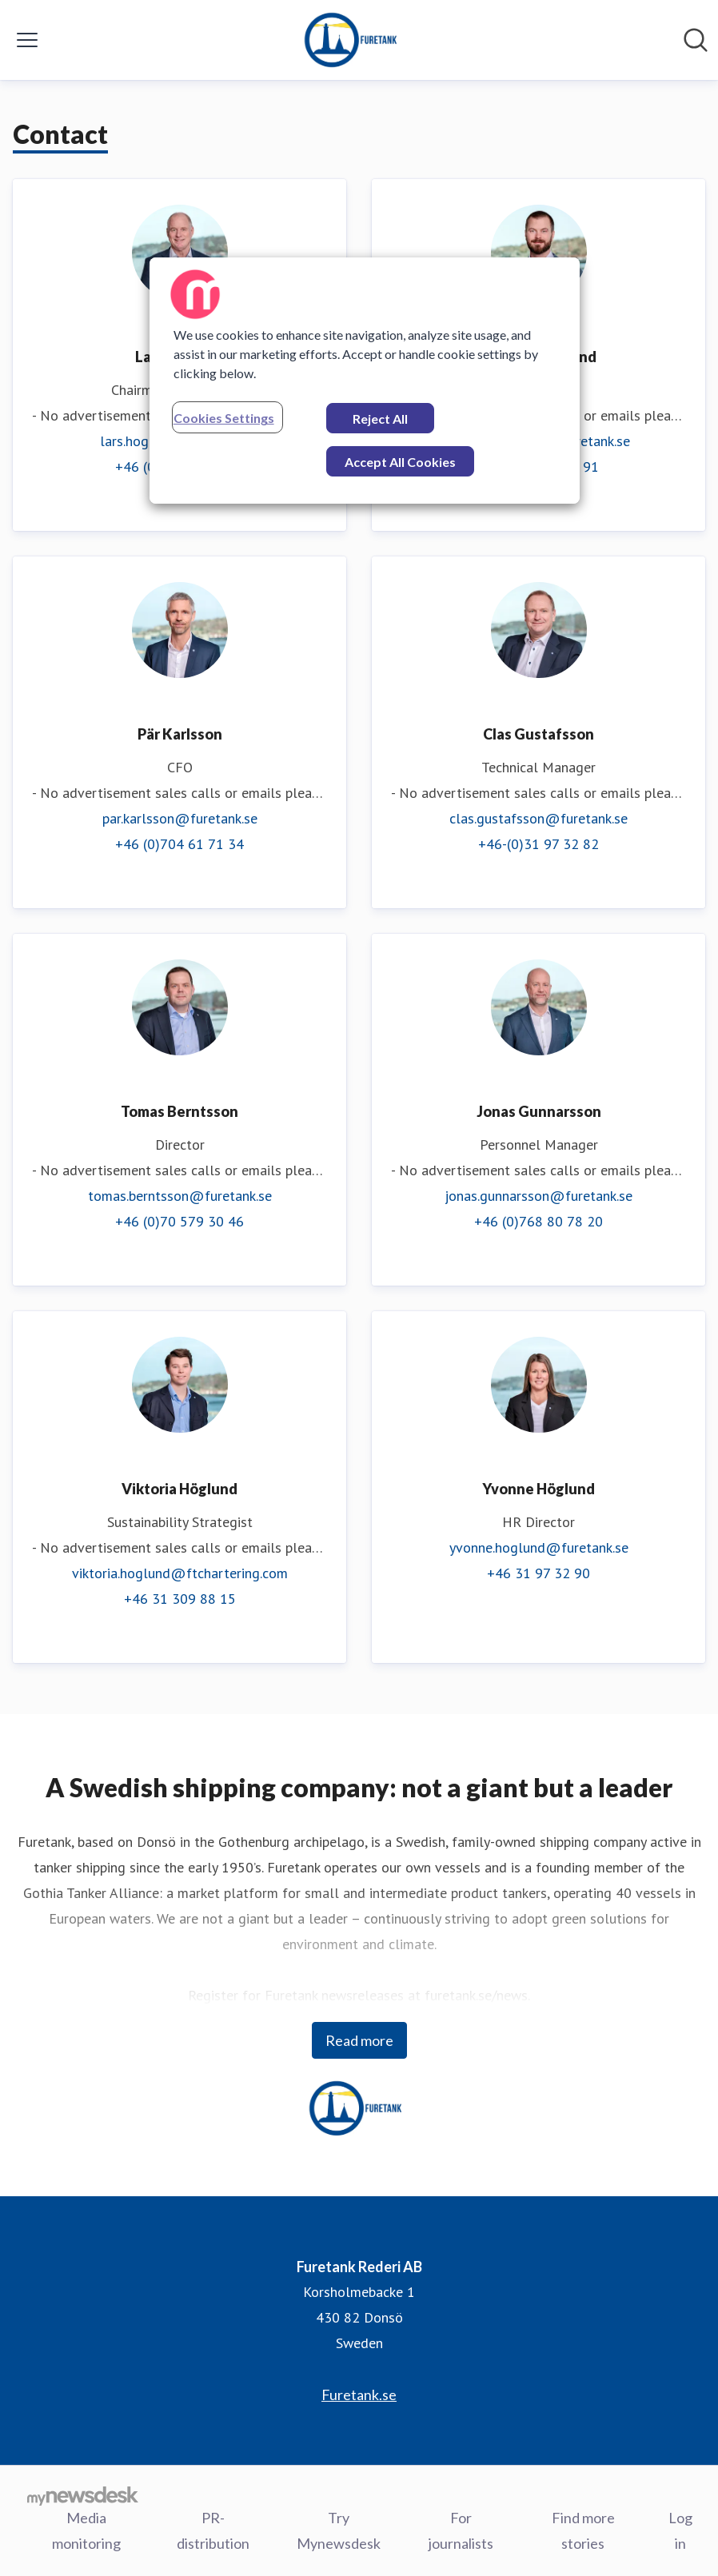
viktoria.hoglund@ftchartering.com (180, 1573)
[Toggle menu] (27, 40)
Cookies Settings (224, 417)
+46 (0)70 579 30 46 (179, 1221)
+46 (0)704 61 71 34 (179, 844)
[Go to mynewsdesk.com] (82, 2495)
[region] (365, 380)
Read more (359, 2040)
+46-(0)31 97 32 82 (538, 844)
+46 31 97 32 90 (538, 1573)
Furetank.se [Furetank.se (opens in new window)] (359, 2394)
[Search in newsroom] (695, 40)
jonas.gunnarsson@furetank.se (538, 1195)
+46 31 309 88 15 (180, 1598)
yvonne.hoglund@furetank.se (538, 1547)
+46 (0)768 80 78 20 (538, 1221)
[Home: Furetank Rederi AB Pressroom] (353, 40)
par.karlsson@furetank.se (179, 818)
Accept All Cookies (400, 461)
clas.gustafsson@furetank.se (538, 818)
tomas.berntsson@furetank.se (180, 1195)
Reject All (380, 418)
